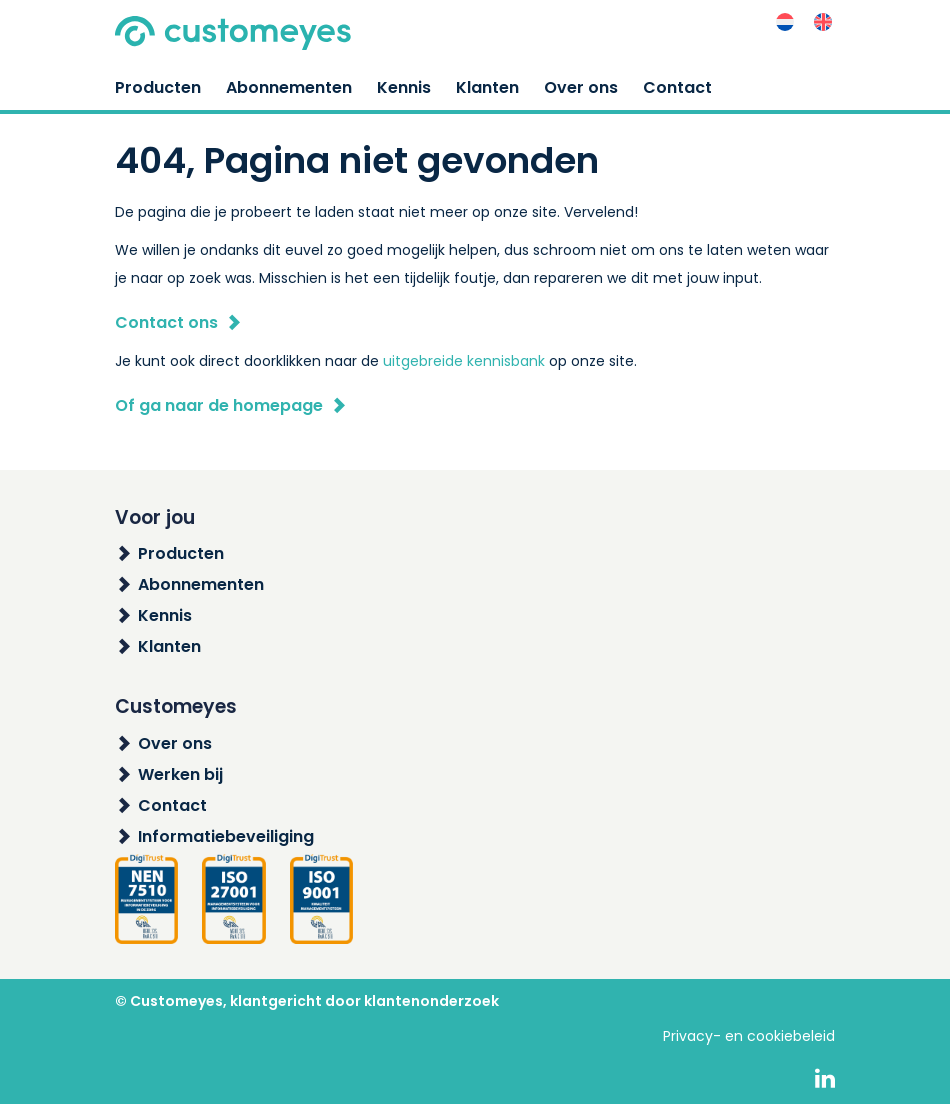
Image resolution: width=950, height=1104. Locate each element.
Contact (677, 87)
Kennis (404, 87)
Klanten (487, 87)
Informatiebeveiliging (226, 836)
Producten (158, 87)
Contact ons (166, 322)
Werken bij (180, 774)
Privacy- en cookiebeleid (749, 1036)
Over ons (581, 87)
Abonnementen (289, 87)
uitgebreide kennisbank (464, 361)
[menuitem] (785, 22)
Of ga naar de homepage (219, 405)
